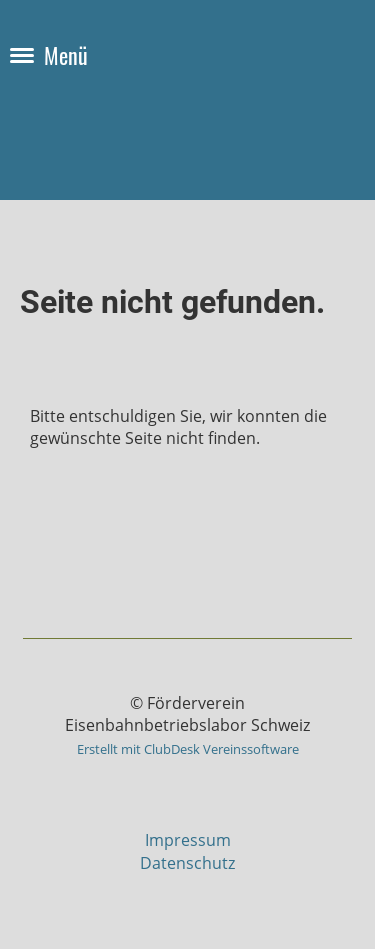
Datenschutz (187, 863)
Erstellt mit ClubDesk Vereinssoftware (188, 749)
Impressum (188, 840)
